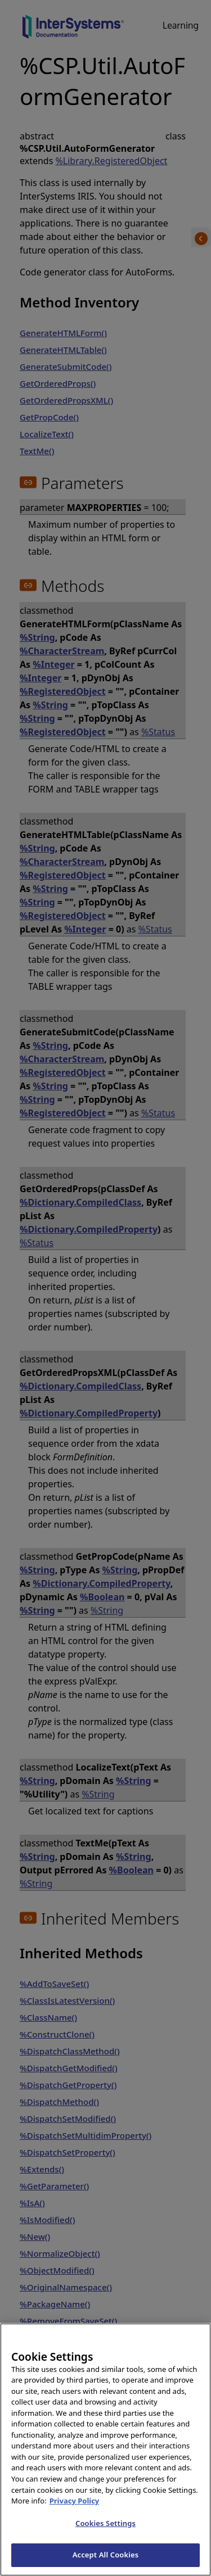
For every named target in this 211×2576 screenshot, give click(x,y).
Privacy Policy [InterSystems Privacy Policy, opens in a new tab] (75, 2515)
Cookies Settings (105, 2537)
